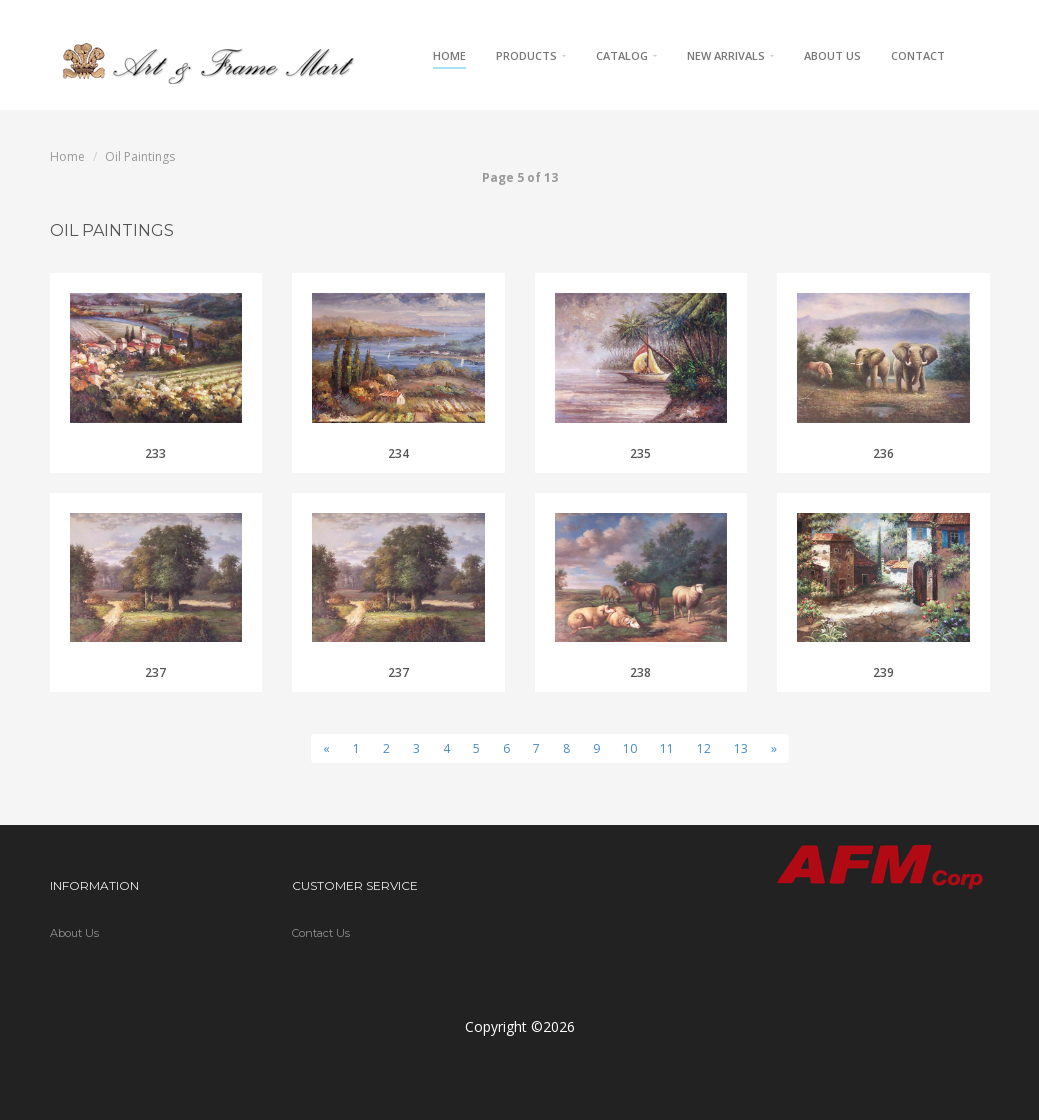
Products (531, 55)
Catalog (626, 55)
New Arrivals (730, 55)
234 (398, 453)
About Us (832, 55)
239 (883, 672)
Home (449, 55)
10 (630, 748)
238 (640, 672)
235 (640, 453)
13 (741, 748)
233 (155, 453)
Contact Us (321, 933)
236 (883, 453)
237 (155, 672)
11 (667, 748)
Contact (918, 55)
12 (704, 748)
